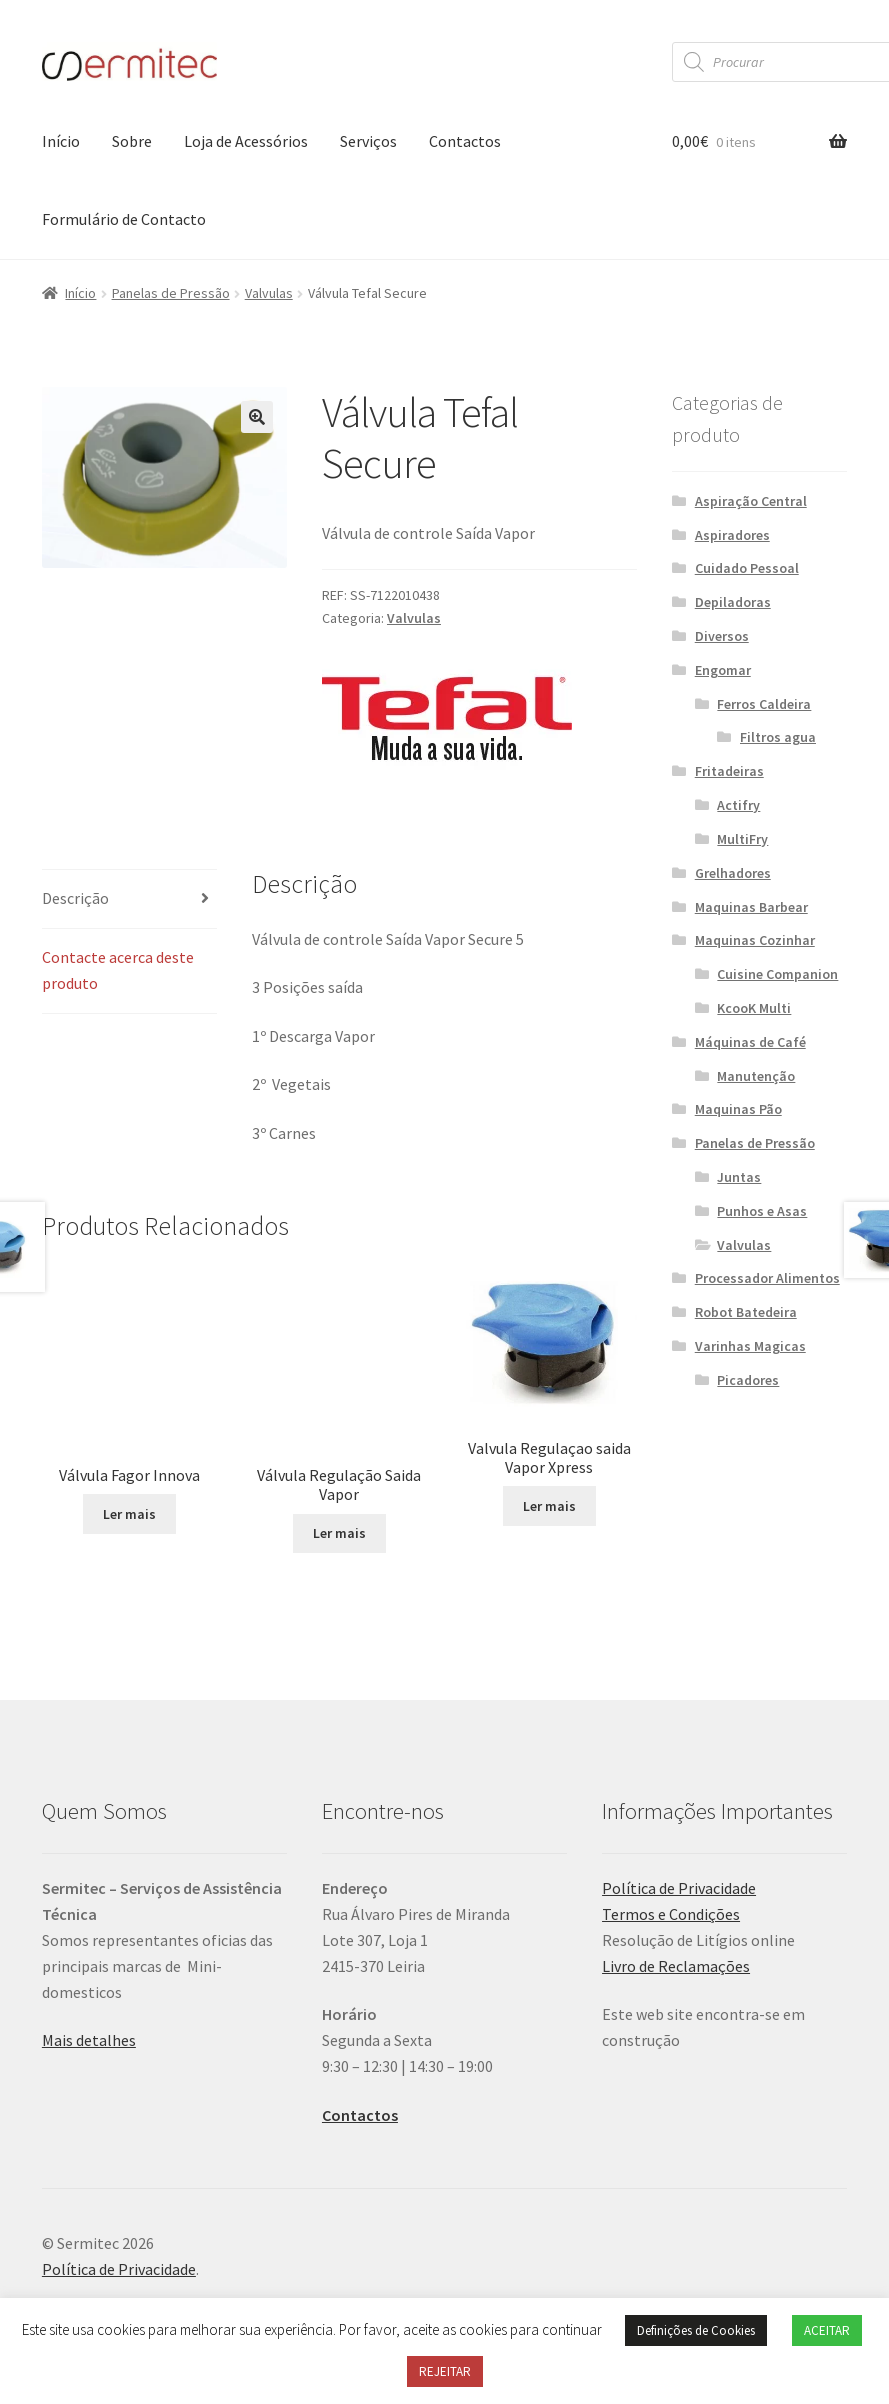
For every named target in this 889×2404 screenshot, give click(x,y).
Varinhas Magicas (750, 1346)
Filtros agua (778, 737)
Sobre (132, 141)
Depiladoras (733, 602)
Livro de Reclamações (676, 1986)
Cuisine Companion (777, 974)
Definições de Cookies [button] (696, 2330)
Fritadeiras (729, 771)
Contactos (465, 141)
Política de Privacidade (679, 1909)
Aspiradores (732, 535)
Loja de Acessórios (246, 141)
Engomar (723, 670)
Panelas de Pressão (171, 293)
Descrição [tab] (75, 898)
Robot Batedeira (746, 1312)
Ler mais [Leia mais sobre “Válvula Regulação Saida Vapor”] (339, 1554)
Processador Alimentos (767, 1278)
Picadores (748, 1380)
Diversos (722, 636)
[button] (257, 417)
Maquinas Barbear (751, 907)
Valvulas (269, 293)
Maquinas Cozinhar (755, 940)
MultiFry (742, 839)
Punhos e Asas (762, 1211)
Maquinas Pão (738, 1109)
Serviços (368, 141)
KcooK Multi (754, 1008)
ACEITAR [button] (827, 2330)
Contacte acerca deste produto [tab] (118, 970)
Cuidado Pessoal (747, 568)
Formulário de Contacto (124, 219)
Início (61, 141)
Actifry (738, 805)
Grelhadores (733, 873)
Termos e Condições (671, 1935)
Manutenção (756, 1076)
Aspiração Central (751, 501)
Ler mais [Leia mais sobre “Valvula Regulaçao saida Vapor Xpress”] (549, 1506)
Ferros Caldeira (764, 704)
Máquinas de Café (750, 1042)
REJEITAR (445, 2371)
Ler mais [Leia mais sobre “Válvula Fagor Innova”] (129, 1458)
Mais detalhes (89, 2061)
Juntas (739, 1177)
